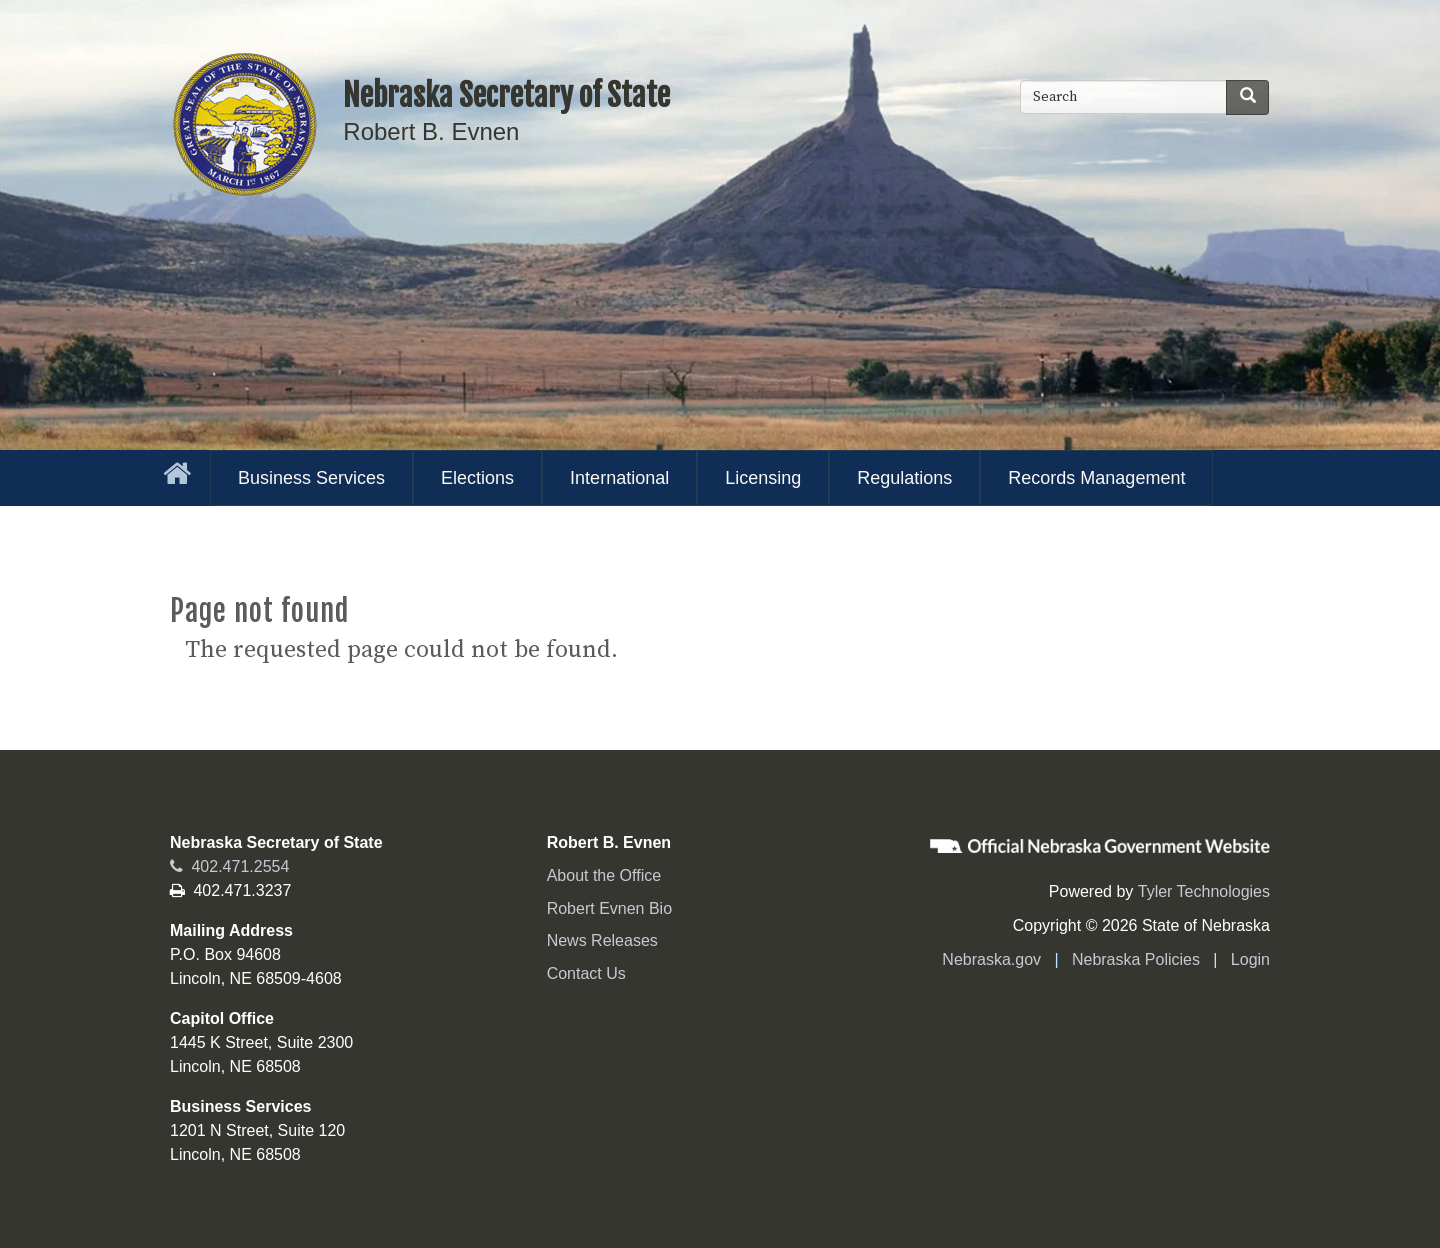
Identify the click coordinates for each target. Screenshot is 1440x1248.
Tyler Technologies (1204, 891)
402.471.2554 (229, 866)
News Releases (602, 940)
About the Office (604, 875)
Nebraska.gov (991, 959)
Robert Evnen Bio (609, 908)
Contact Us (586, 973)
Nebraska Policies (1136, 959)
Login (1250, 959)
